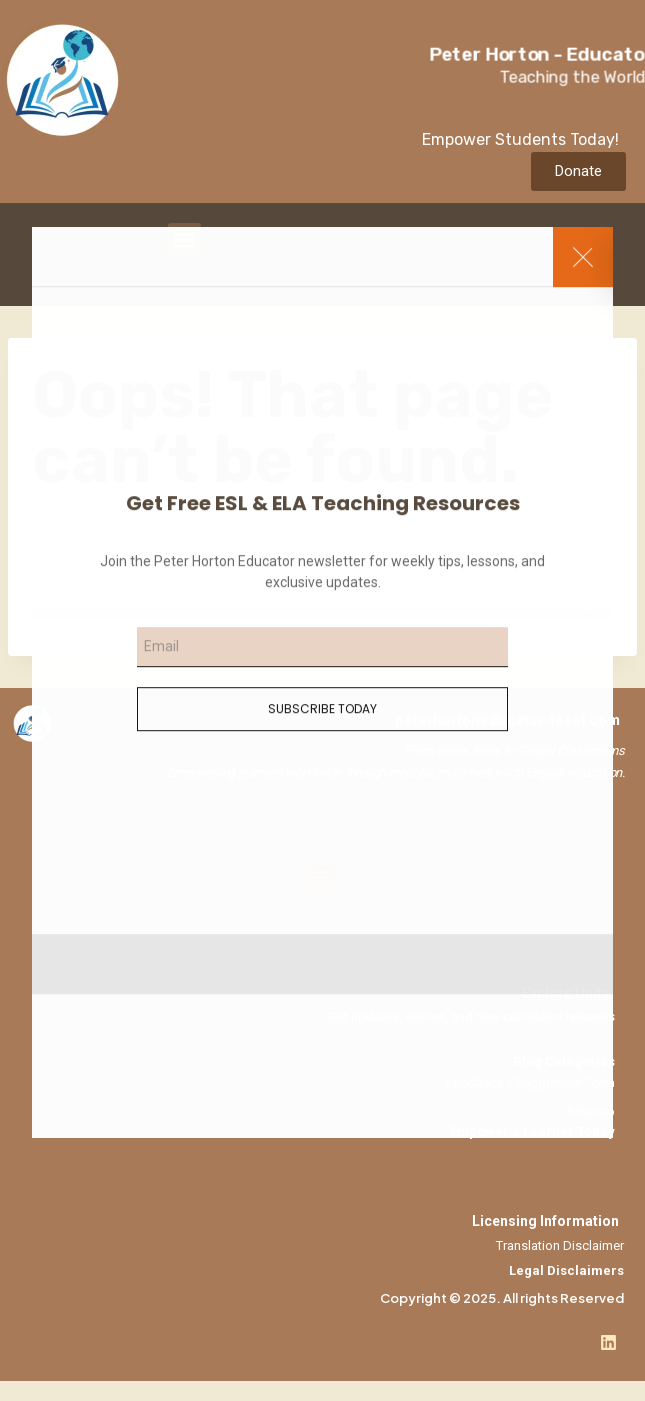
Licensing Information (545, 1221)
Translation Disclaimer (560, 1245)
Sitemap (591, 1111)
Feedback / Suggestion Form (530, 1082)
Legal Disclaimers (566, 1270)
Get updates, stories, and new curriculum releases (471, 1016)
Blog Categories (564, 1061)
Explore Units (566, 993)
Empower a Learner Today (532, 1131)
